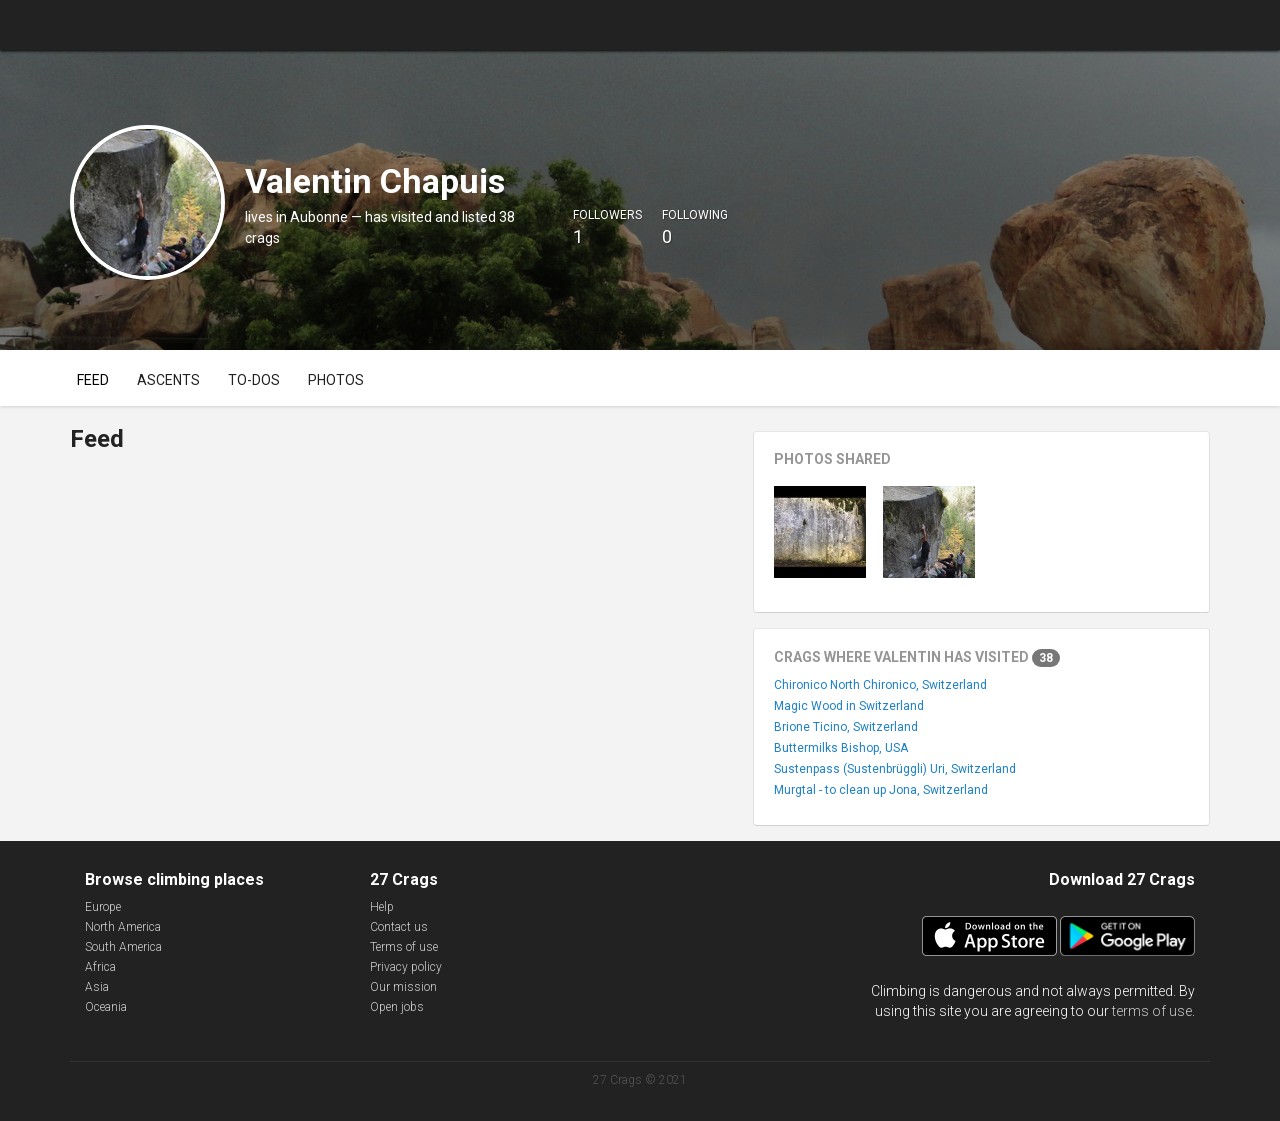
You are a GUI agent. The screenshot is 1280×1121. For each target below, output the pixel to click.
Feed (93, 380)
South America (123, 947)
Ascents (168, 380)
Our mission (403, 987)
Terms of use (404, 947)
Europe (103, 907)
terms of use (1152, 1011)
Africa (100, 967)
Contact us (399, 927)
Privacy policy (406, 967)
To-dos (254, 380)
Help (382, 907)
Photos (336, 380)
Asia (97, 987)
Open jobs (397, 1007)
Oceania (106, 1007)
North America (123, 927)
